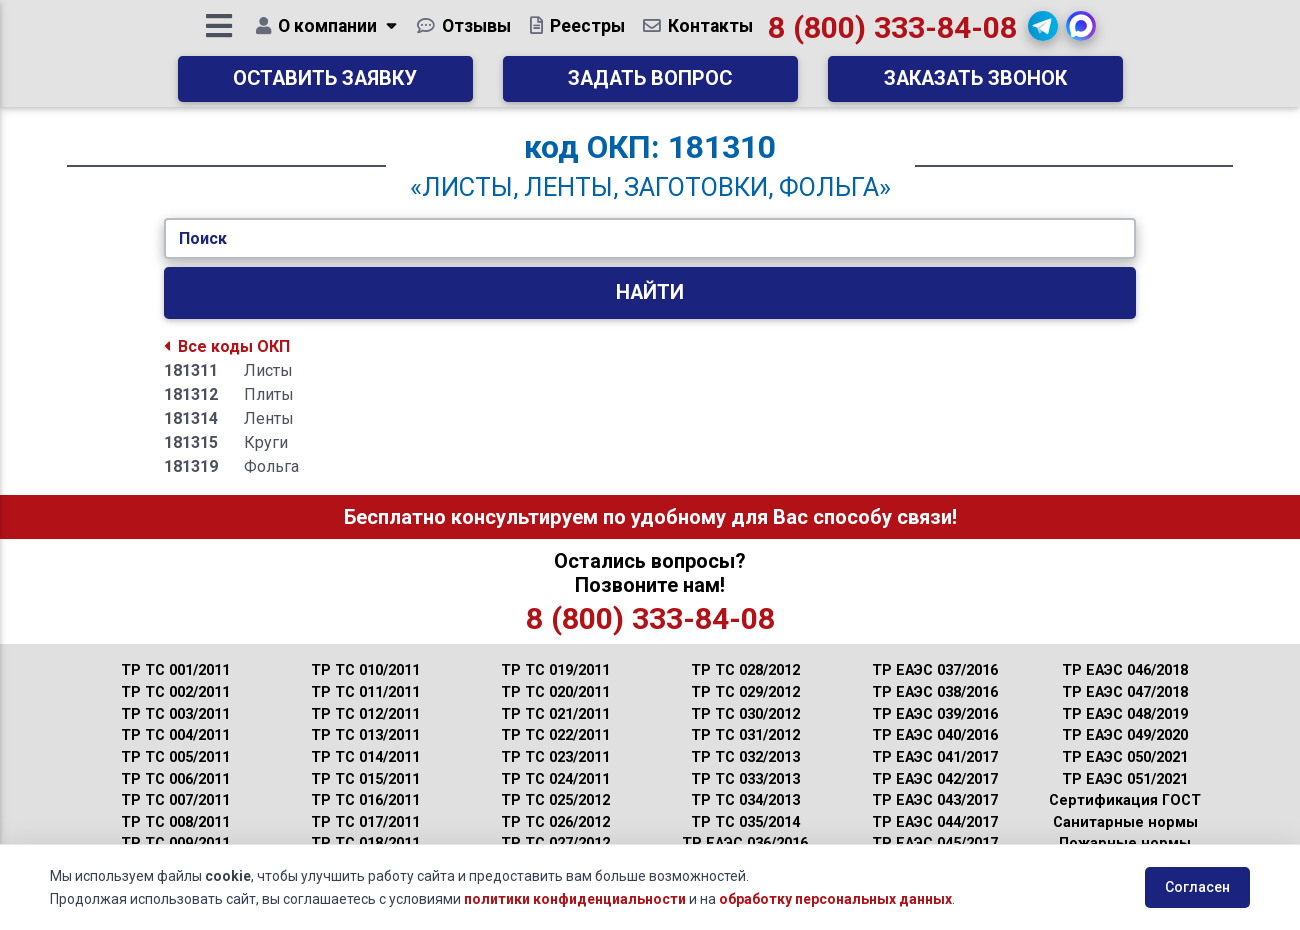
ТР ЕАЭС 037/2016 (935, 670)
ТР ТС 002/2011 (175, 692)
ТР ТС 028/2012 (745, 670)
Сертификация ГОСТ (1125, 800)
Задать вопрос (650, 85)
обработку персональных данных (835, 899)
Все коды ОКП (227, 346)
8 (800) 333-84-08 (894, 34)
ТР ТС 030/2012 (745, 714)
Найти (650, 292)
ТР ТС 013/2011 (365, 735)
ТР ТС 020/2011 (555, 692)
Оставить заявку (325, 85)
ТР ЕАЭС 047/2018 (1125, 692)
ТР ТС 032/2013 (745, 757)
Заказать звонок (975, 85)
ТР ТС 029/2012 (745, 692)
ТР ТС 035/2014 (745, 822)
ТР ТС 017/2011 (365, 822)
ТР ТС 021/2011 (555, 714)
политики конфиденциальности (575, 899)
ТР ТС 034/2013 (745, 800)
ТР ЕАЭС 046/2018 (1125, 670)
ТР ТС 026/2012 (555, 822)
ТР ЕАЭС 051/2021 (1125, 779)
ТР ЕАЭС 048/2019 (1125, 714)
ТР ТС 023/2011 (555, 757)
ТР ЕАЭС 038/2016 (935, 692)
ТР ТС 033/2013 (745, 779)
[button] (1046, 33)
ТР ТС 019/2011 (555, 670)
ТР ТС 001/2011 (175, 670)
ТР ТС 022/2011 (555, 735)
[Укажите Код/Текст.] (650, 239)
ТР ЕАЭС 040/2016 (935, 735)
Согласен (1197, 887)
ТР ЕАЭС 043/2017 (935, 800)
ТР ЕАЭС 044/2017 (935, 822)
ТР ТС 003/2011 (175, 714)
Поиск (203, 238)
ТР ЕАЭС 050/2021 (1125, 757)
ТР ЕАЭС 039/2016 (935, 714)
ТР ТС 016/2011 (365, 800)
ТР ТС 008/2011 (175, 822)
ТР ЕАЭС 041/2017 (935, 757)
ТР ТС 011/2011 (365, 692)
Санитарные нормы (1125, 822)
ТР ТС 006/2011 (175, 779)
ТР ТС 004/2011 (175, 735)
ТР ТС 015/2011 (365, 779)
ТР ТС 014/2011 (365, 757)
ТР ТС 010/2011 (365, 670)
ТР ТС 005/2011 (175, 757)
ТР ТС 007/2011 (175, 800)
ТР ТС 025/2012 (555, 800)
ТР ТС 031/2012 (745, 735)
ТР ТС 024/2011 (555, 779)
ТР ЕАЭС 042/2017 (935, 779)
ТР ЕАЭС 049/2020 (1125, 735)
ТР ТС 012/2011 (365, 714)
